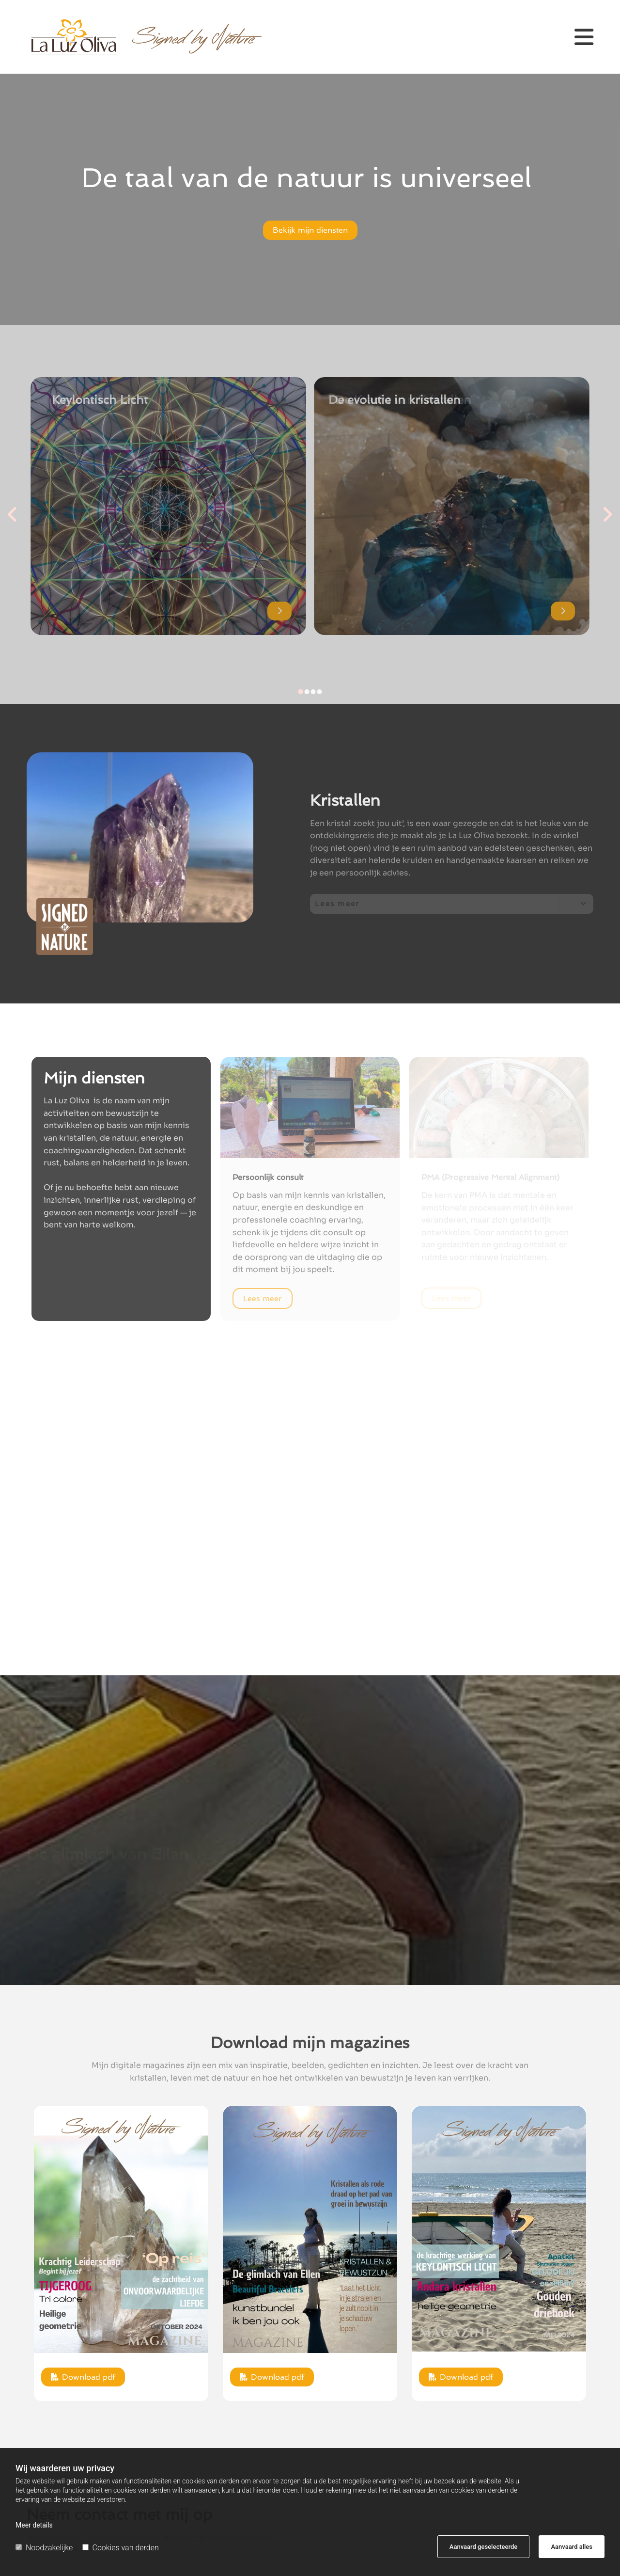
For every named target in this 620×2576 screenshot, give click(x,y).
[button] (569, 37)
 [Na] (605, 514)
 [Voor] (14, 514)
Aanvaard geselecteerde (483, 2546)
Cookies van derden (120, 2547)
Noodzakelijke (44, 2547)
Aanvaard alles (571, 2546)
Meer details (34, 2525)
